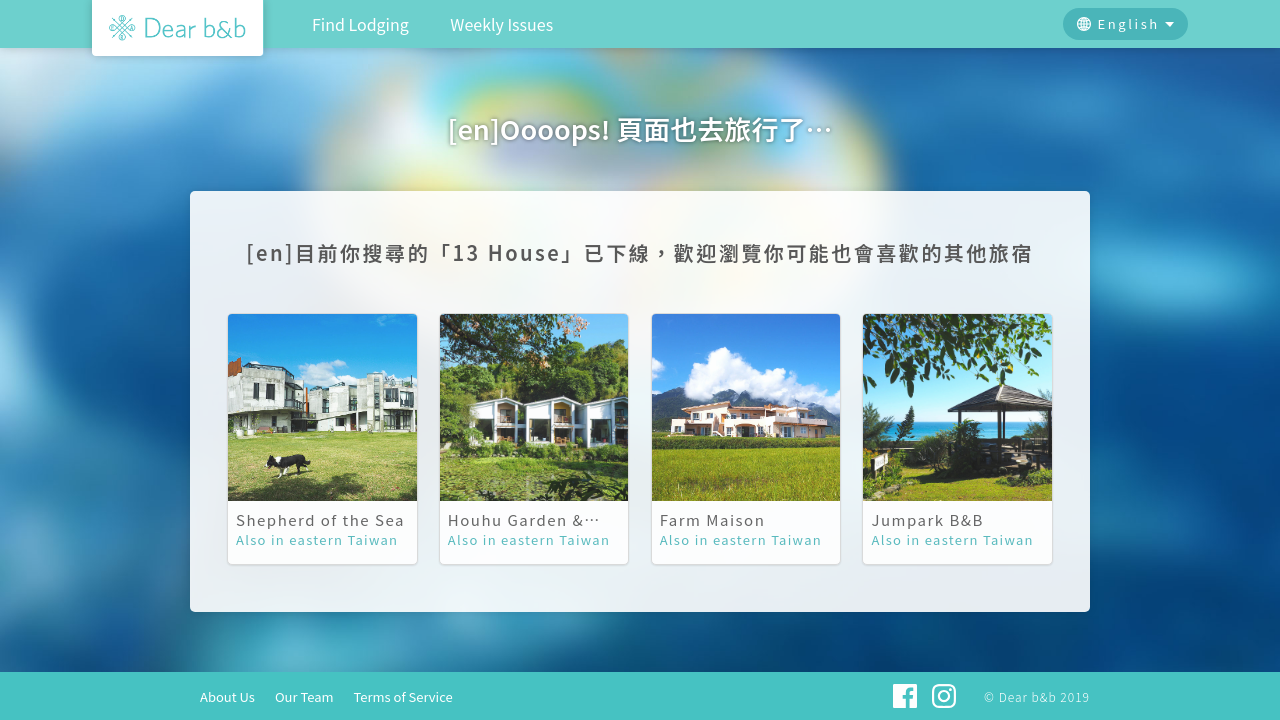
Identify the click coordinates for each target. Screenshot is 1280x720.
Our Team (304, 696)
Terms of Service (403, 696)
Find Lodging (360, 24)
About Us (227, 696)
